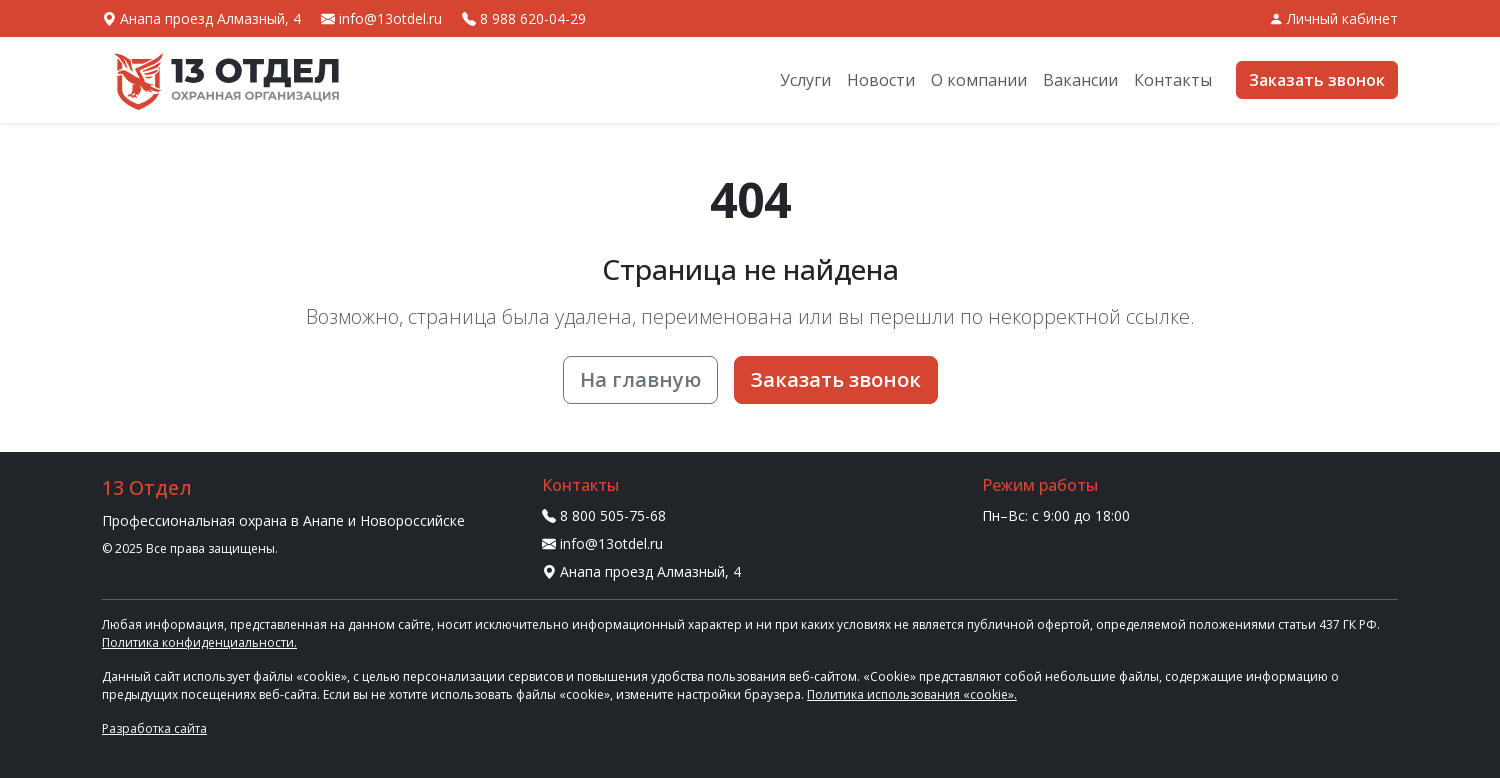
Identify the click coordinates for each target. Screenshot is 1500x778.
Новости (881, 80)
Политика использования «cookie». (912, 694)
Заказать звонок (1317, 80)
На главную (640, 379)
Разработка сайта (154, 728)
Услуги (805, 80)
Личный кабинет (1333, 18)
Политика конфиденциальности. (199, 642)
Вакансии (1080, 80)
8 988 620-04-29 (524, 18)
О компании (979, 80)
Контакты (1173, 80)
